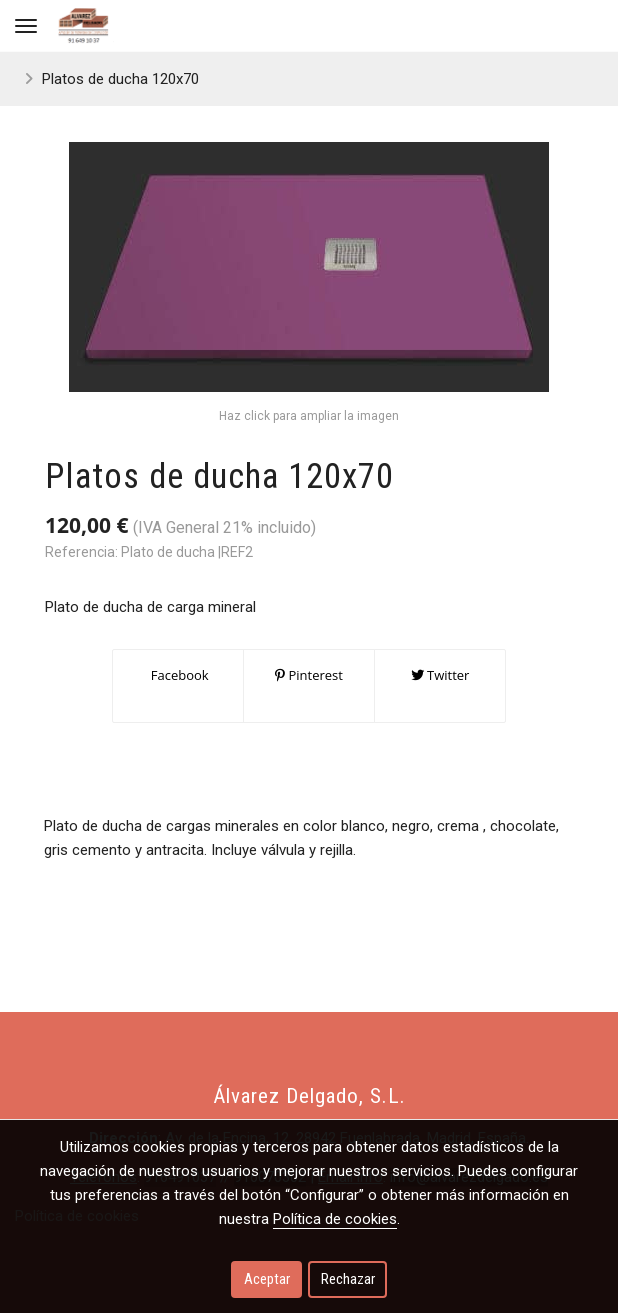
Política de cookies (335, 1219)
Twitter (440, 675)
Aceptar (267, 1279)
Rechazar (348, 1279)
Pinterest (309, 675)
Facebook (177, 675)
